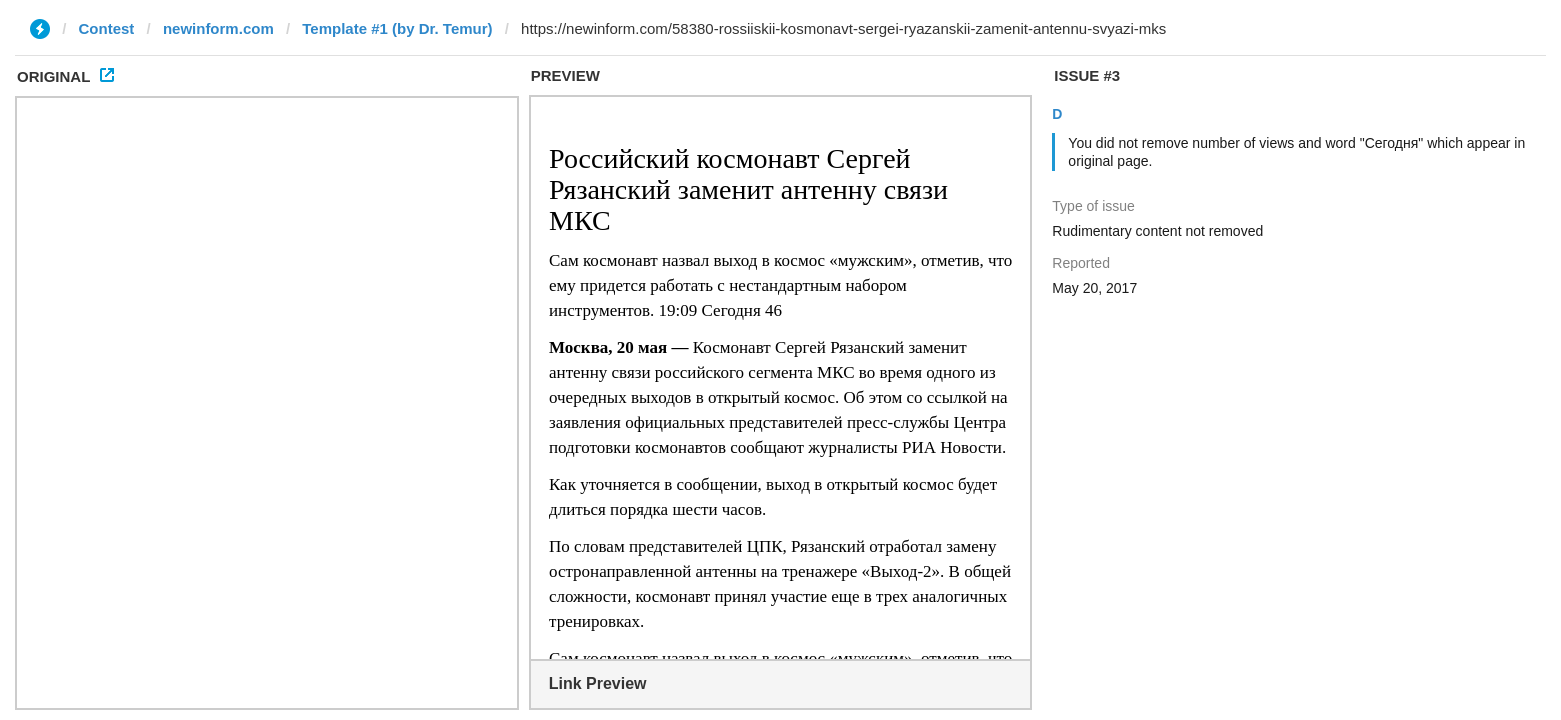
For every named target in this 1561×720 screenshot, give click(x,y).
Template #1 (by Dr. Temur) (397, 28)
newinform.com (218, 28)
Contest (107, 28)
